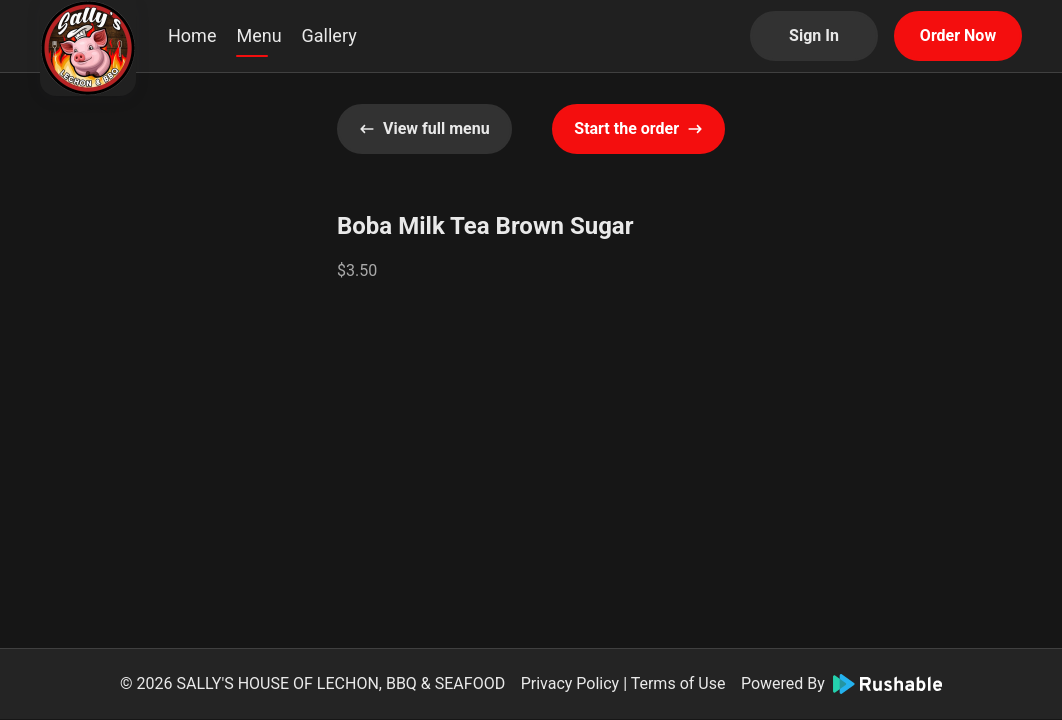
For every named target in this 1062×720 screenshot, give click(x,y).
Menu (258, 35)
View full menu (424, 128)
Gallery (329, 35)
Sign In (814, 35)
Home (192, 35)
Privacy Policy (570, 683)
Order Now (958, 35)
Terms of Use (678, 683)
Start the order (638, 128)
